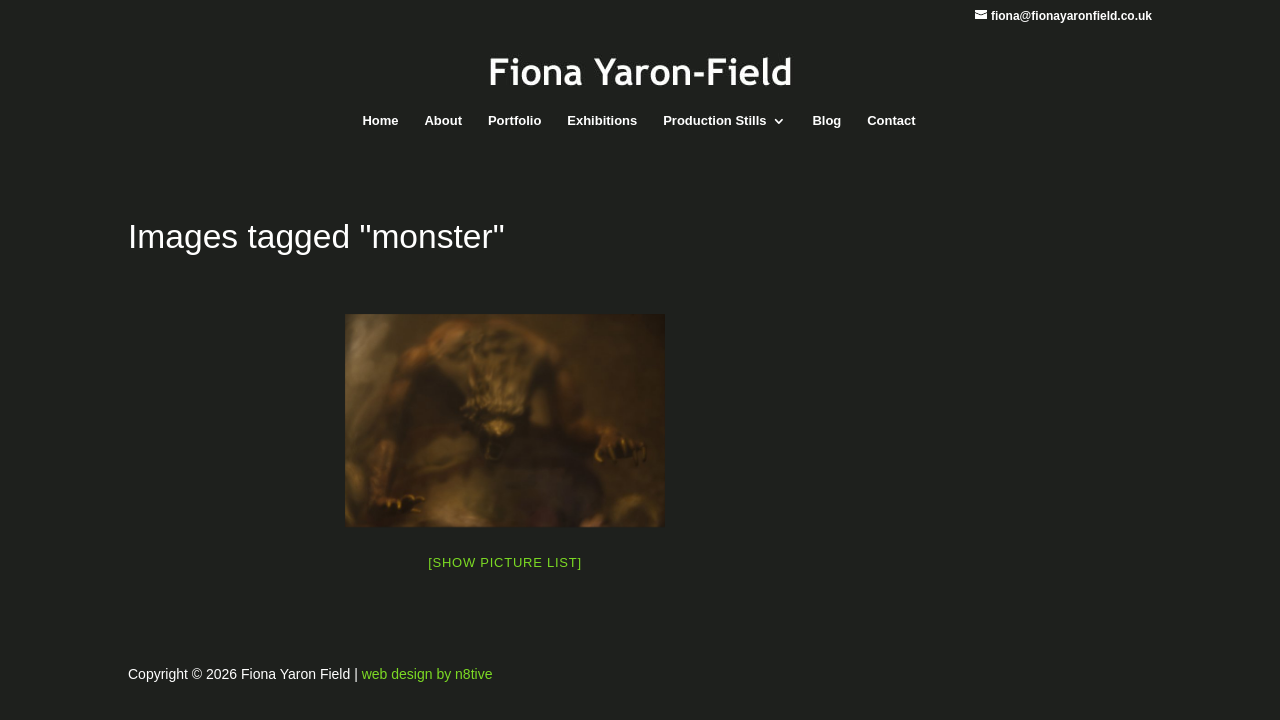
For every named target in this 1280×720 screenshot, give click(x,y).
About (443, 121)
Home (380, 121)
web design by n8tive (427, 674)
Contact (891, 121)
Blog (826, 121)
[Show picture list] (505, 562)
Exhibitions (602, 121)
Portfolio (514, 121)
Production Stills (714, 121)
